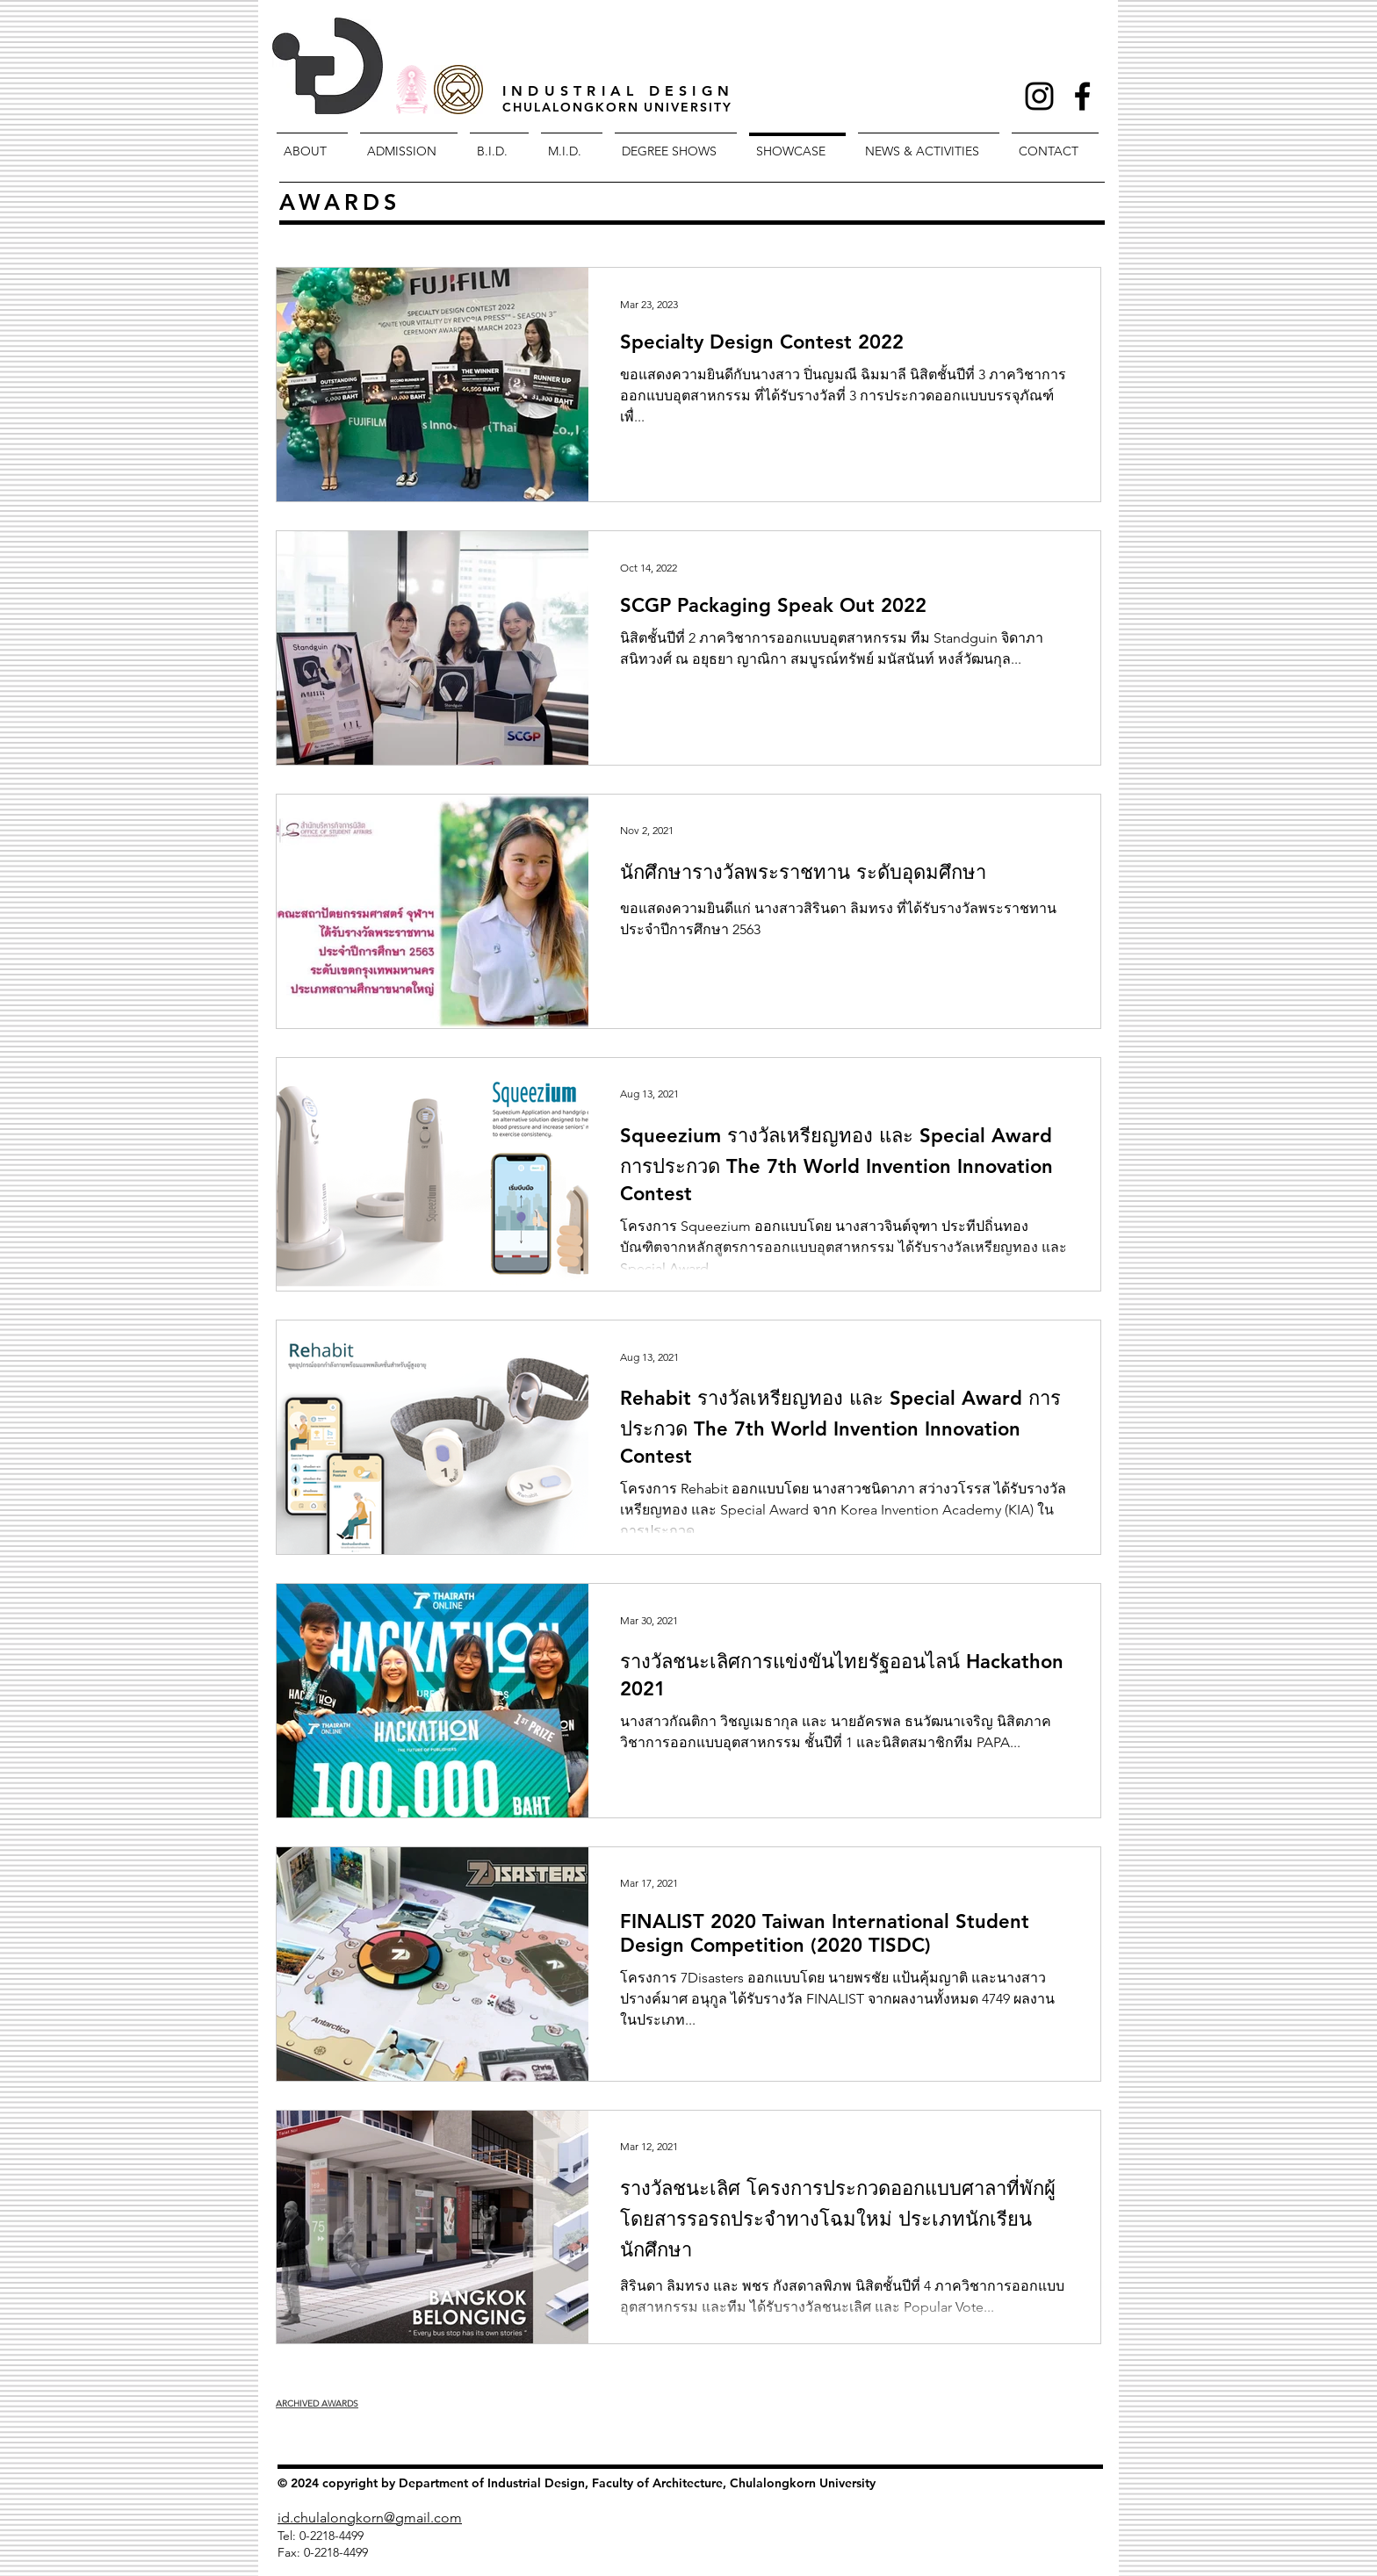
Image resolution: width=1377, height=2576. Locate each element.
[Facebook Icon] (1082, 96)
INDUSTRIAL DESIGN (618, 91)
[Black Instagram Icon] (1039, 96)
